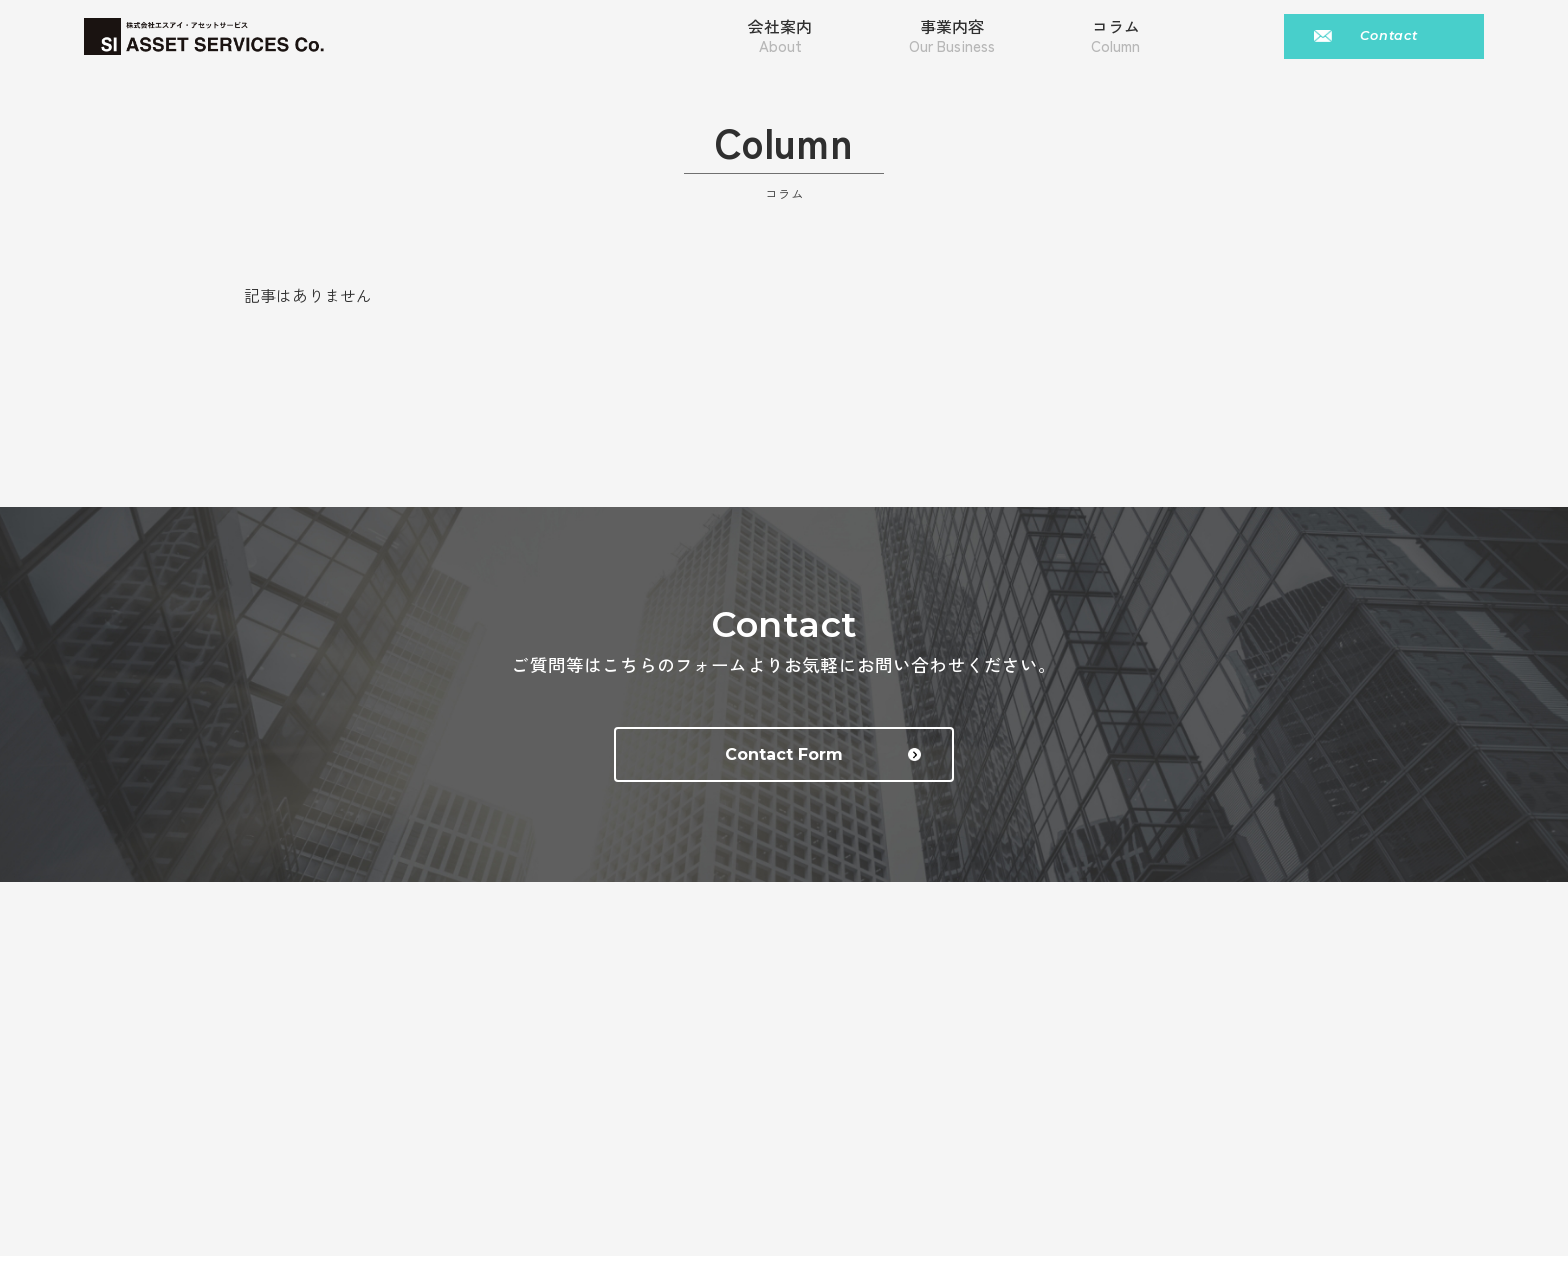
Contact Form (823, 754)
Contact (1389, 35)
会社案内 (780, 36)
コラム (1115, 36)
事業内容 (952, 36)
